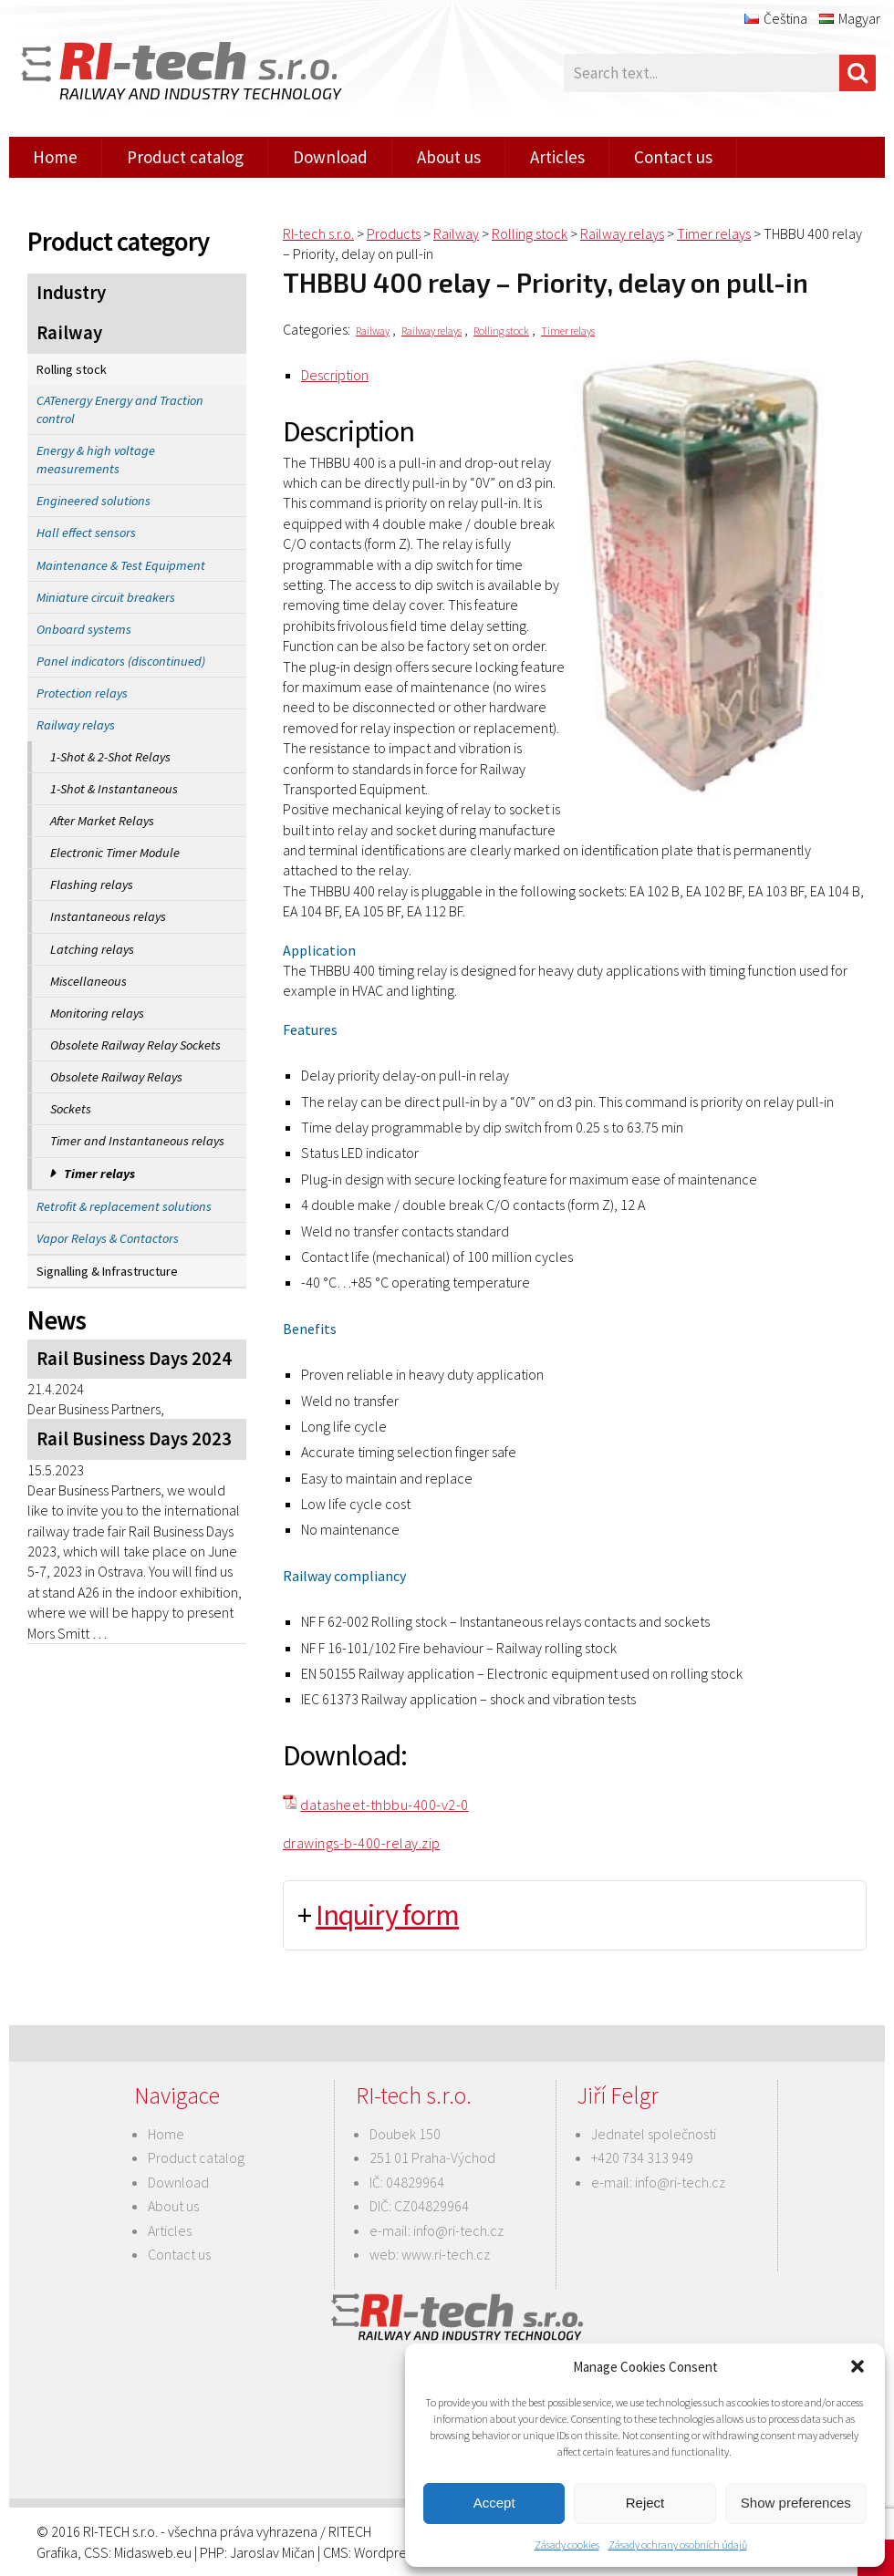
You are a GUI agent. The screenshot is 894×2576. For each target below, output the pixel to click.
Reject (645, 2502)
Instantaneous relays (108, 916)
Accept (494, 2502)
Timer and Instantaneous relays (137, 1141)
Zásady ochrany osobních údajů (677, 2544)
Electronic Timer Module (115, 852)
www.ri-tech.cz (445, 2254)
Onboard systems (83, 629)
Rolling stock (71, 369)
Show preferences (796, 2502)
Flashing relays (91, 884)
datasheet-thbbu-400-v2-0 (384, 1804)
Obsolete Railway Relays (116, 1077)
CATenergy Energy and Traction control (119, 409)
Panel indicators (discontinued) (120, 661)
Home (55, 157)
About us (449, 157)
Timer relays (99, 1173)
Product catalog (185, 157)
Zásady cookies (567, 2544)
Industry (71, 293)
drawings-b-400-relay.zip (362, 1843)
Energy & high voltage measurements (95, 459)
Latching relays (92, 949)
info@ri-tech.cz (458, 2230)
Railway (69, 333)
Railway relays (75, 725)
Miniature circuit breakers (105, 597)
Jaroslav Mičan (272, 2552)
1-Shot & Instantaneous (114, 789)
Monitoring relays (97, 1013)
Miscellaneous (88, 981)
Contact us (673, 157)
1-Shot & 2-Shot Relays (110, 757)
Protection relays (82, 693)
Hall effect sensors (86, 532)
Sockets (70, 1109)
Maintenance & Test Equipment (120, 565)
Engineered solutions (93, 500)
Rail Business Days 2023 (134, 1439)
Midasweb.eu (153, 2552)
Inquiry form (387, 1915)
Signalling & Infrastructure (107, 1271)
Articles (557, 157)
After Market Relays (102, 820)
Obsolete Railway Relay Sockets (135, 1045)
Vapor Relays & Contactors (107, 1238)
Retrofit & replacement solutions (124, 1206)
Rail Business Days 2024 (134, 1359)
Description (335, 375)
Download (330, 157)
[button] (857, 2366)
